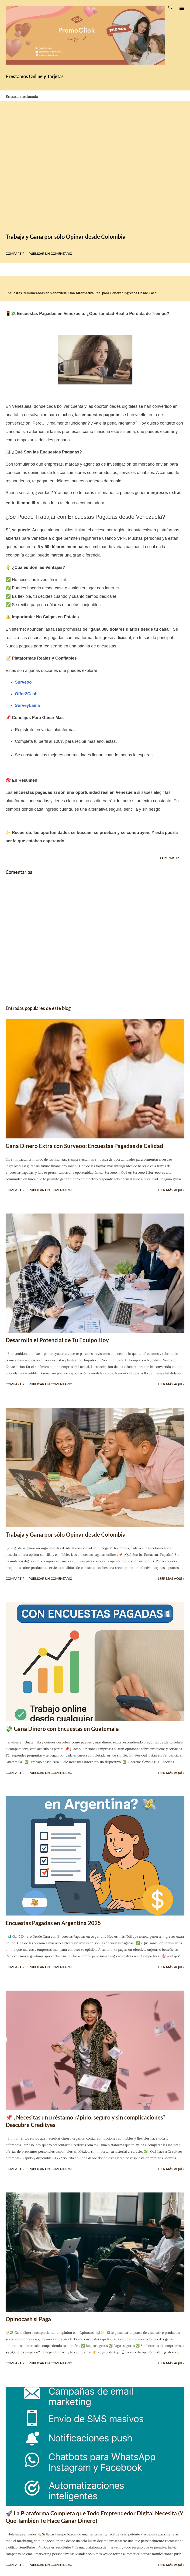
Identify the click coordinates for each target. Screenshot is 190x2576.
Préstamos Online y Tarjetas (35, 76)
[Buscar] (170, 8)
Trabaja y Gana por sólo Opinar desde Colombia (66, 236)
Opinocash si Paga (28, 2319)
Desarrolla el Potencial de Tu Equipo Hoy (57, 1340)
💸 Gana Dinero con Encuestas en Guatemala (62, 1728)
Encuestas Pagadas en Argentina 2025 (53, 1922)
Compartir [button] (15, 254)
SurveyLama (27, 705)
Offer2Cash (26, 694)
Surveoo (23, 682)
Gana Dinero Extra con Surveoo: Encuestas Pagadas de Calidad (84, 1145)
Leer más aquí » (171, 1190)
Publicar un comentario (50, 254)
